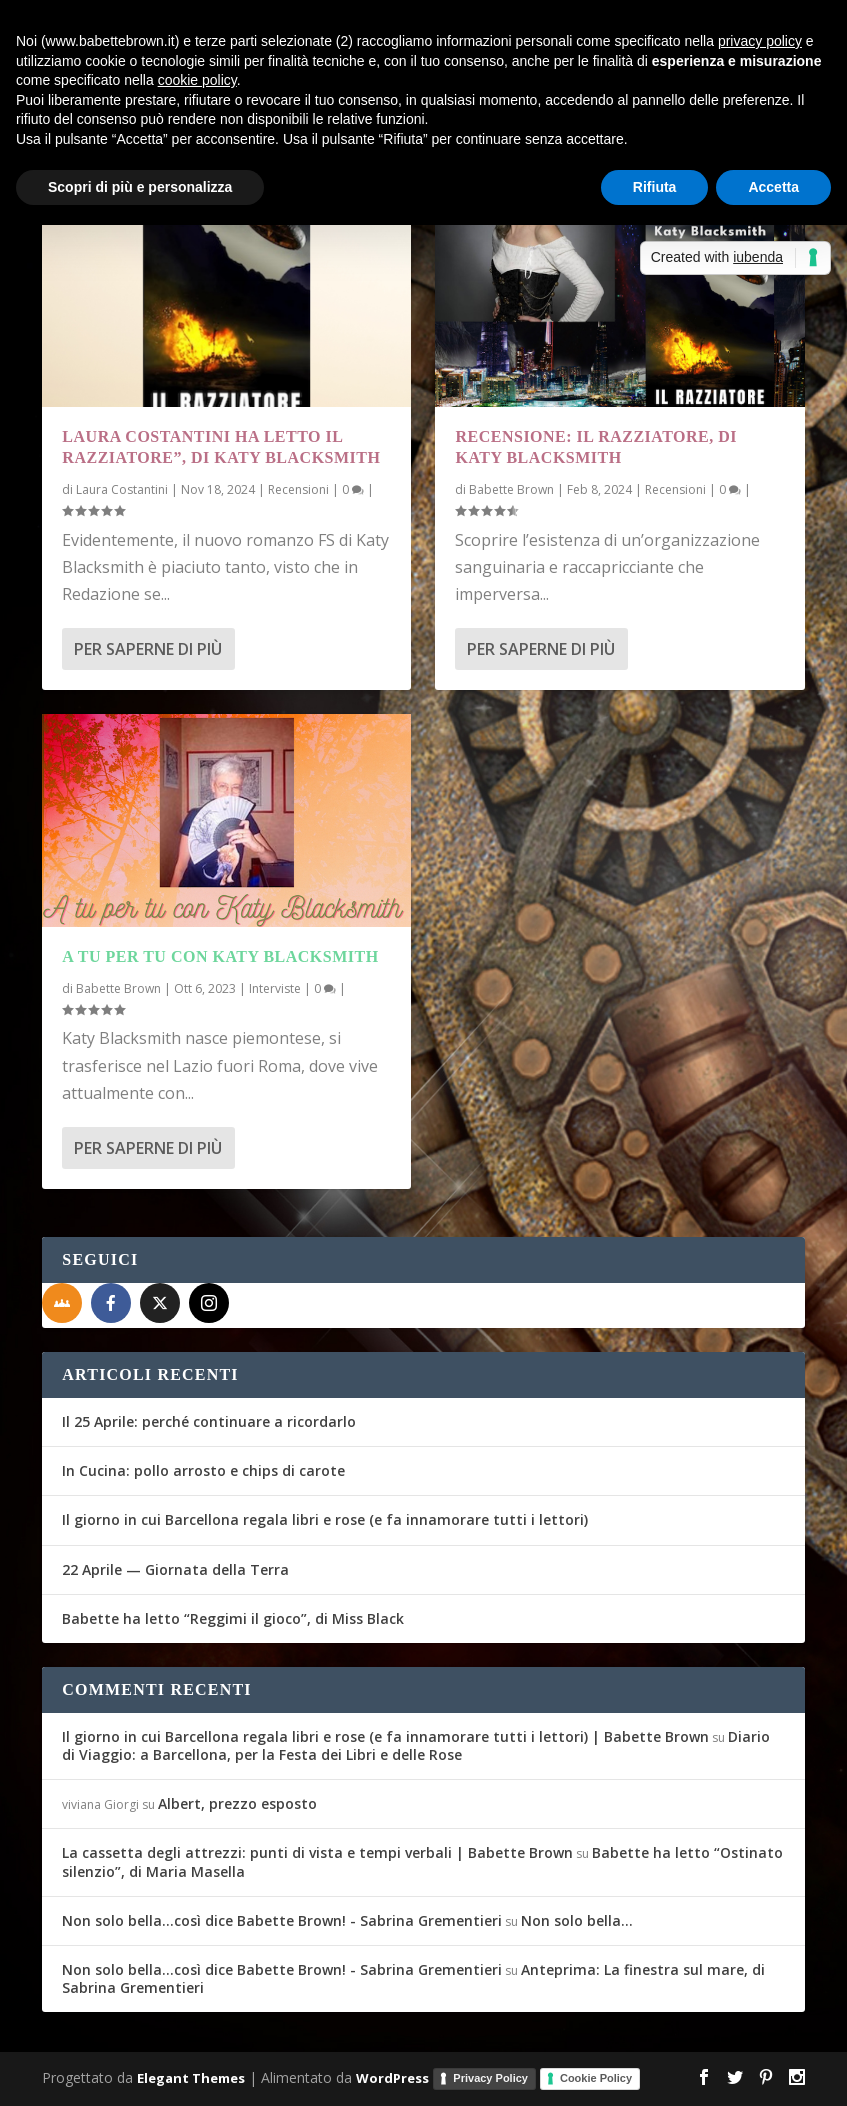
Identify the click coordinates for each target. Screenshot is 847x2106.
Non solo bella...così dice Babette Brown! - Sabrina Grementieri (282, 1920)
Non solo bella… (577, 1920)
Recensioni (298, 489)
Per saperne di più (148, 649)
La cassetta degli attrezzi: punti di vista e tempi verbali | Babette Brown (317, 1852)
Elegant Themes (191, 2078)
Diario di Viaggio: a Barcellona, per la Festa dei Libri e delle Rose (416, 1745)
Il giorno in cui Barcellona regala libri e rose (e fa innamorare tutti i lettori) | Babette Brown (385, 1736)
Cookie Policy (596, 2078)
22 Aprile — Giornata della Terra (175, 1569)
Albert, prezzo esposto (237, 1803)
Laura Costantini (122, 489)
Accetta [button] (773, 187)
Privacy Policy (490, 2078)
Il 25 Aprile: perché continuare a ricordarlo (209, 1421)
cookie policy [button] (197, 80)
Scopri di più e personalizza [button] (140, 187)
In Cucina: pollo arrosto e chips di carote (203, 1470)
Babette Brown (118, 987)
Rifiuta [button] (655, 187)
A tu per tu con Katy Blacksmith (220, 956)
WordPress (392, 2078)
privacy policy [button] (760, 41)
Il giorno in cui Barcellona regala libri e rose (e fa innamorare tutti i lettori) (325, 1519)
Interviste (275, 987)
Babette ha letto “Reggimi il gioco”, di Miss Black (233, 1618)
